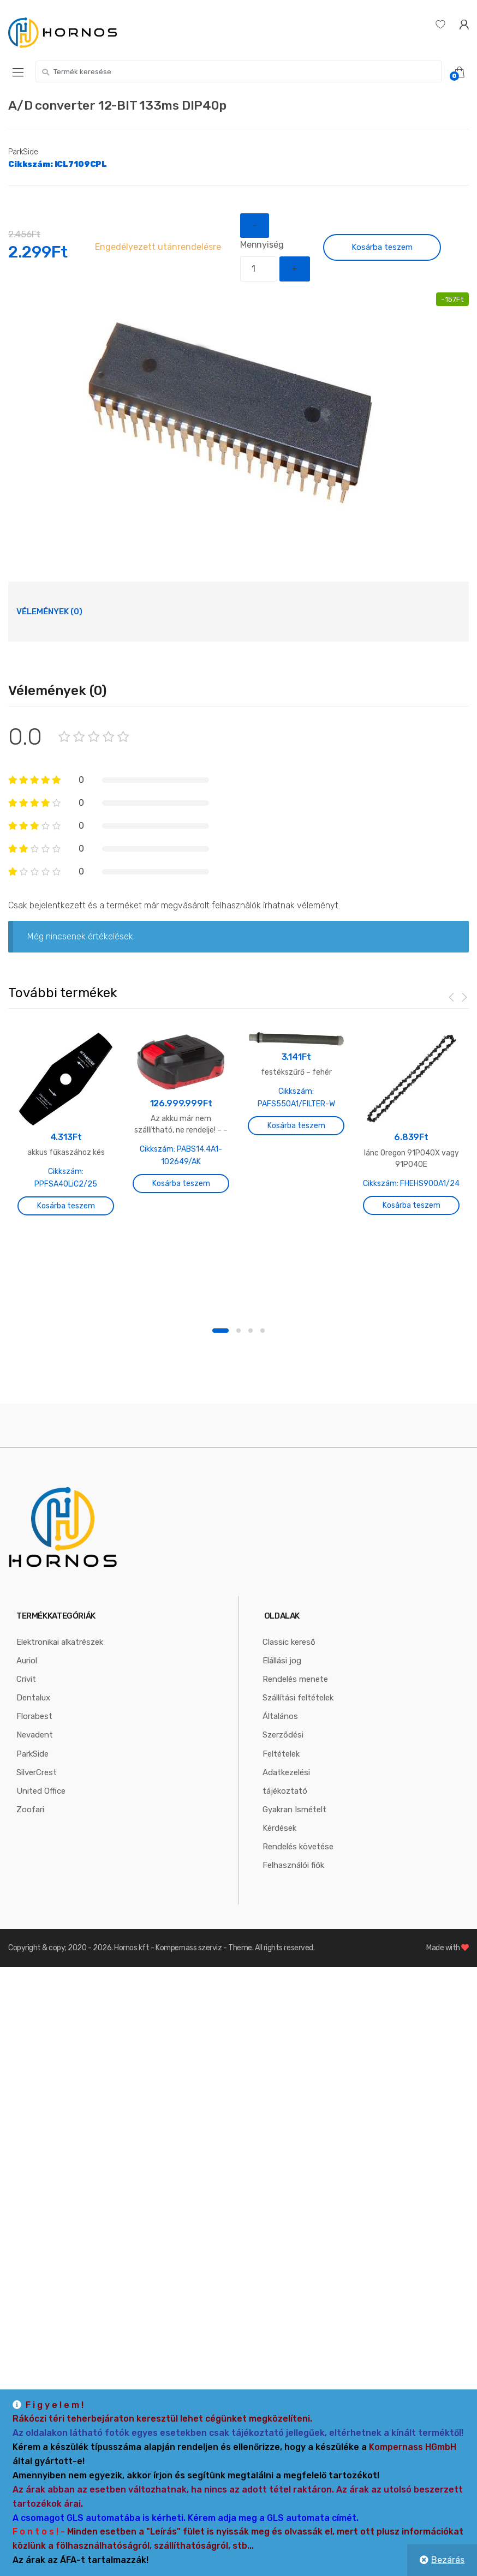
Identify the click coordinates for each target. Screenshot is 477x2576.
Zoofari (30, 1863)
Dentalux (33, 1752)
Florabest (34, 1771)
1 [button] (220, 1385)
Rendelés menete (295, 1734)
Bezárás (447, 2560)
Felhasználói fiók (293, 1919)
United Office (40, 1845)
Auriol (26, 1715)
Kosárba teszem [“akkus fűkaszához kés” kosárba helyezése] (66, 1206)
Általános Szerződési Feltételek (283, 1789)
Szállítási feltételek (298, 1752)
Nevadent (34, 1789)
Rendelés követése (298, 1901)
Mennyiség (262, 244)
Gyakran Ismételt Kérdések (294, 1873)
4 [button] (262, 1385)
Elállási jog (282, 1715)
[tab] (49, 612)
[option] (238, 415)
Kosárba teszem (382, 247)
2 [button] (238, 1385)
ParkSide (23, 152)
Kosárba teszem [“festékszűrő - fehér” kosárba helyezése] (297, 1125)
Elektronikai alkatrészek (59, 1697)
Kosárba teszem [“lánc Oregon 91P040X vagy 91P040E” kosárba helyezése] (412, 1205)
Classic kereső (289, 1697)
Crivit (26, 1734)
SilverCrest (36, 1826)
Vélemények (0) (49, 611)
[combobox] (238, 71)
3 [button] (250, 1385)
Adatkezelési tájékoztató (286, 1836)
